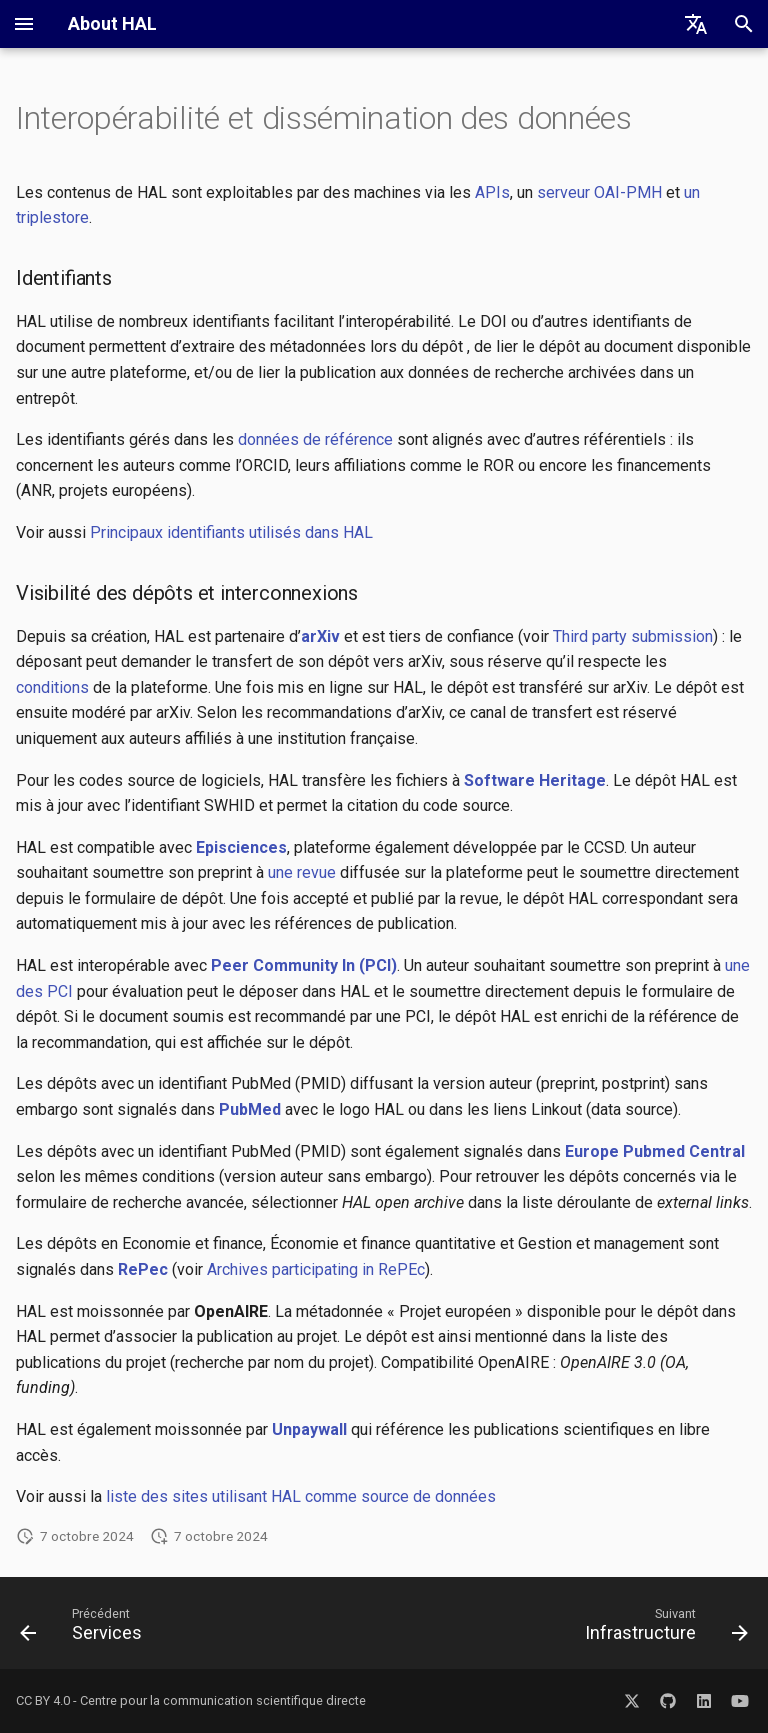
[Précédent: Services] (85, 1629)
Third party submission (633, 636)
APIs (492, 192)
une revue (302, 872)
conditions (52, 687)
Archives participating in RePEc (316, 1269)
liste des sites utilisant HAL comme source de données (301, 1496)
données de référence (315, 439)
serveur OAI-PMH (599, 192)
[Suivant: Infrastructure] (662, 1629)
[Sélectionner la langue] (696, 24)
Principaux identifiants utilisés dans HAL (231, 532)
